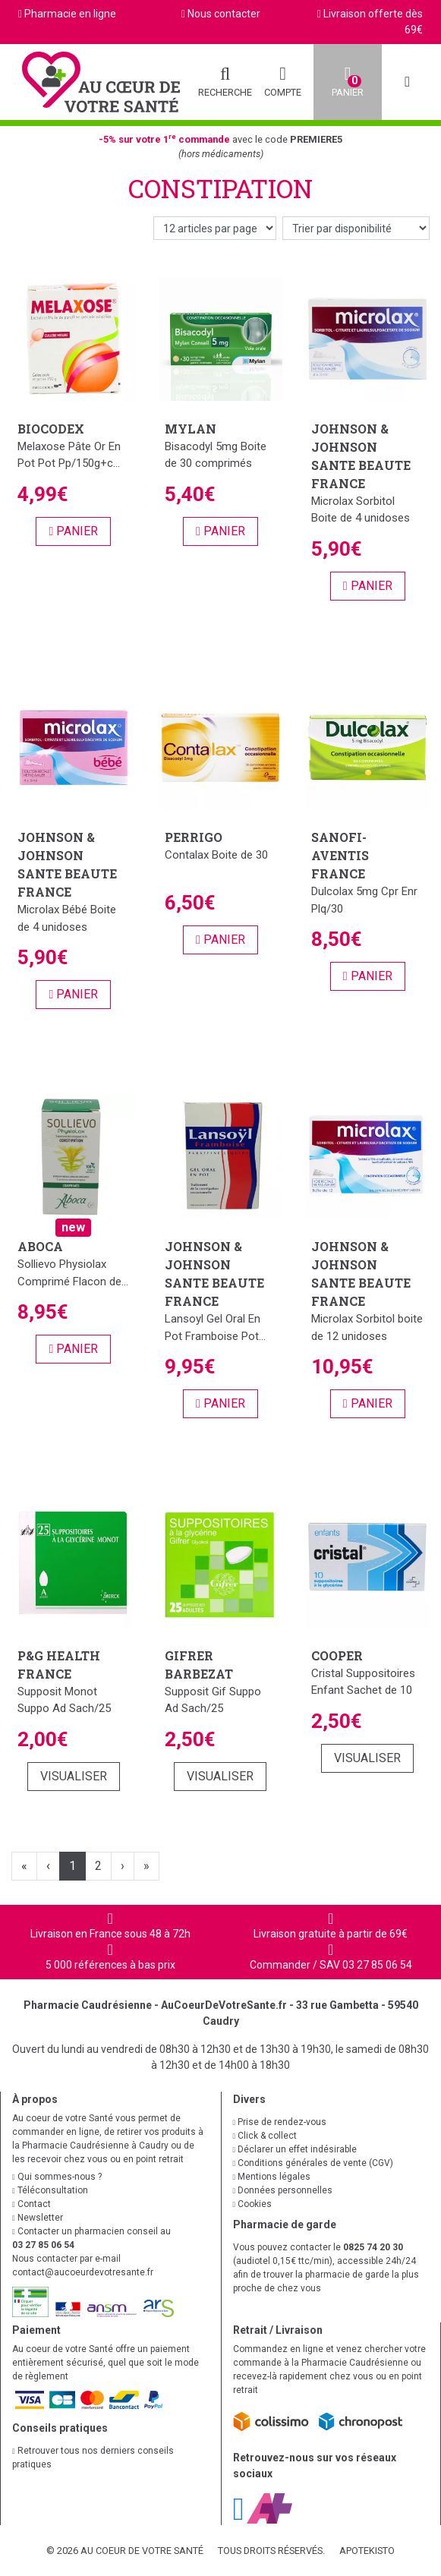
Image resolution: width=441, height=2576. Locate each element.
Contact (31, 2204)
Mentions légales (272, 2176)
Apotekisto (367, 2550)
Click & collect (265, 2135)
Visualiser (73, 1776)
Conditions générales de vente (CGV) (313, 2163)
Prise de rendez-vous (280, 2122)
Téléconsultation (50, 2190)
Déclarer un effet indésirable (295, 2149)
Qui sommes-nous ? (57, 2176)
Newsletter (37, 2217)
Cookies (252, 2204)
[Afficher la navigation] (407, 82)
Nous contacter (223, 14)
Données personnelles (283, 2190)
